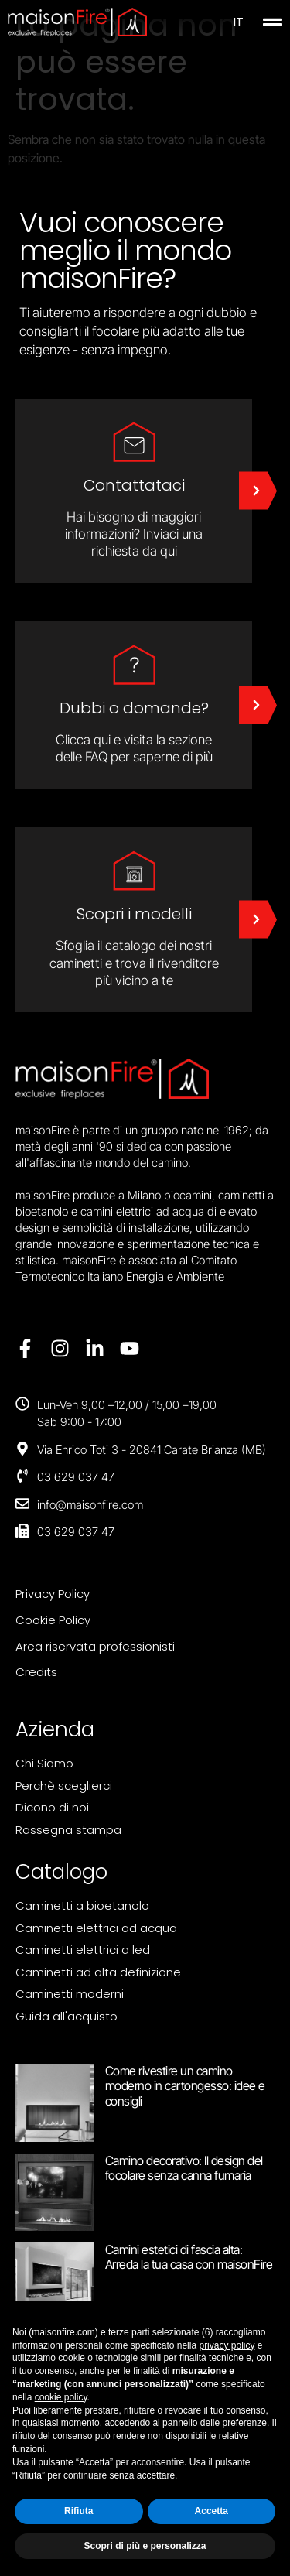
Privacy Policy (52, 1594)
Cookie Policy (52, 1620)
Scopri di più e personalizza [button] (145, 2545)
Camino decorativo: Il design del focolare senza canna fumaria (184, 2168)
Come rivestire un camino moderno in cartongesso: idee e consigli (185, 2085)
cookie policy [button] (61, 2397)
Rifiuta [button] (78, 2511)
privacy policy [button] (226, 2345)
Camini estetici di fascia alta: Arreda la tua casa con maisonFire (189, 2257)
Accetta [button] (211, 2511)
